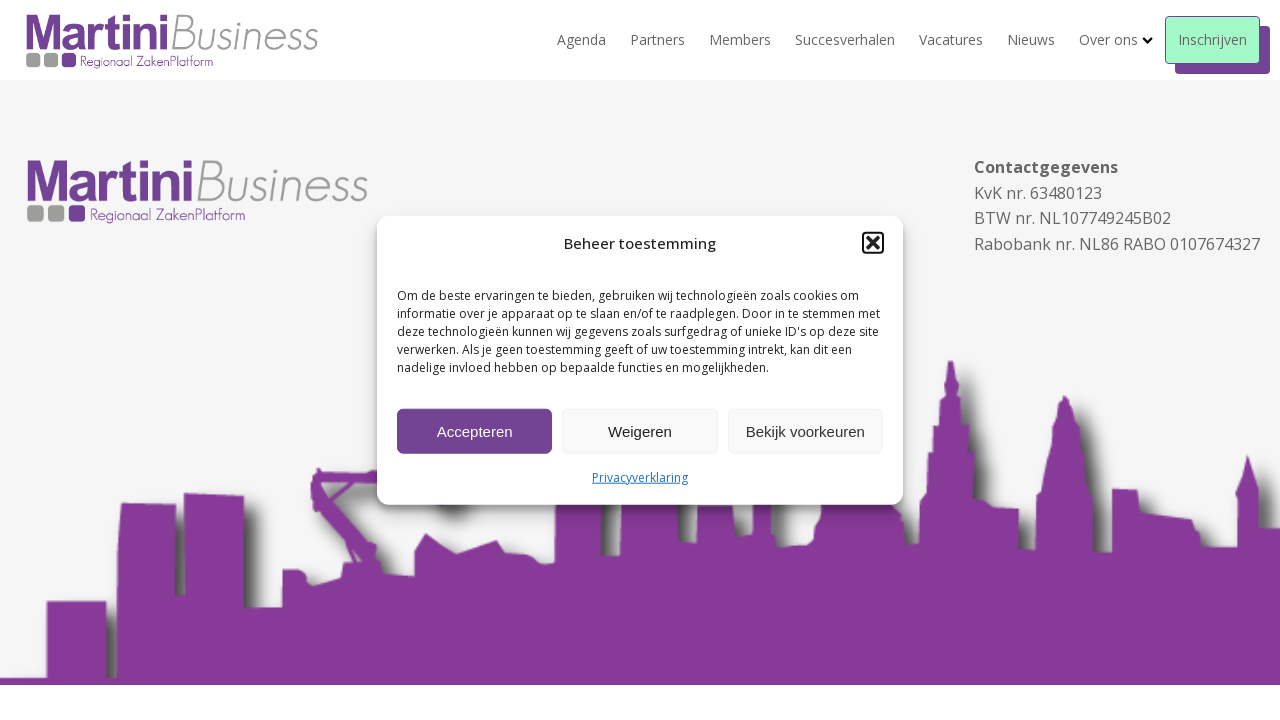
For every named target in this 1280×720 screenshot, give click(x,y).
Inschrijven (1212, 39)
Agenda (581, 39)
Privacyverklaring (640, 477)
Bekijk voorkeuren (805, 430)
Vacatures (951, 39)
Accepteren (475, 430)
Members (740, 39)
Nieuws (1031, 39)
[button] (873, 243)
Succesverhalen (845, 39)
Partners (657, 39)
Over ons (1116, 39)
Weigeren (640, 430)
